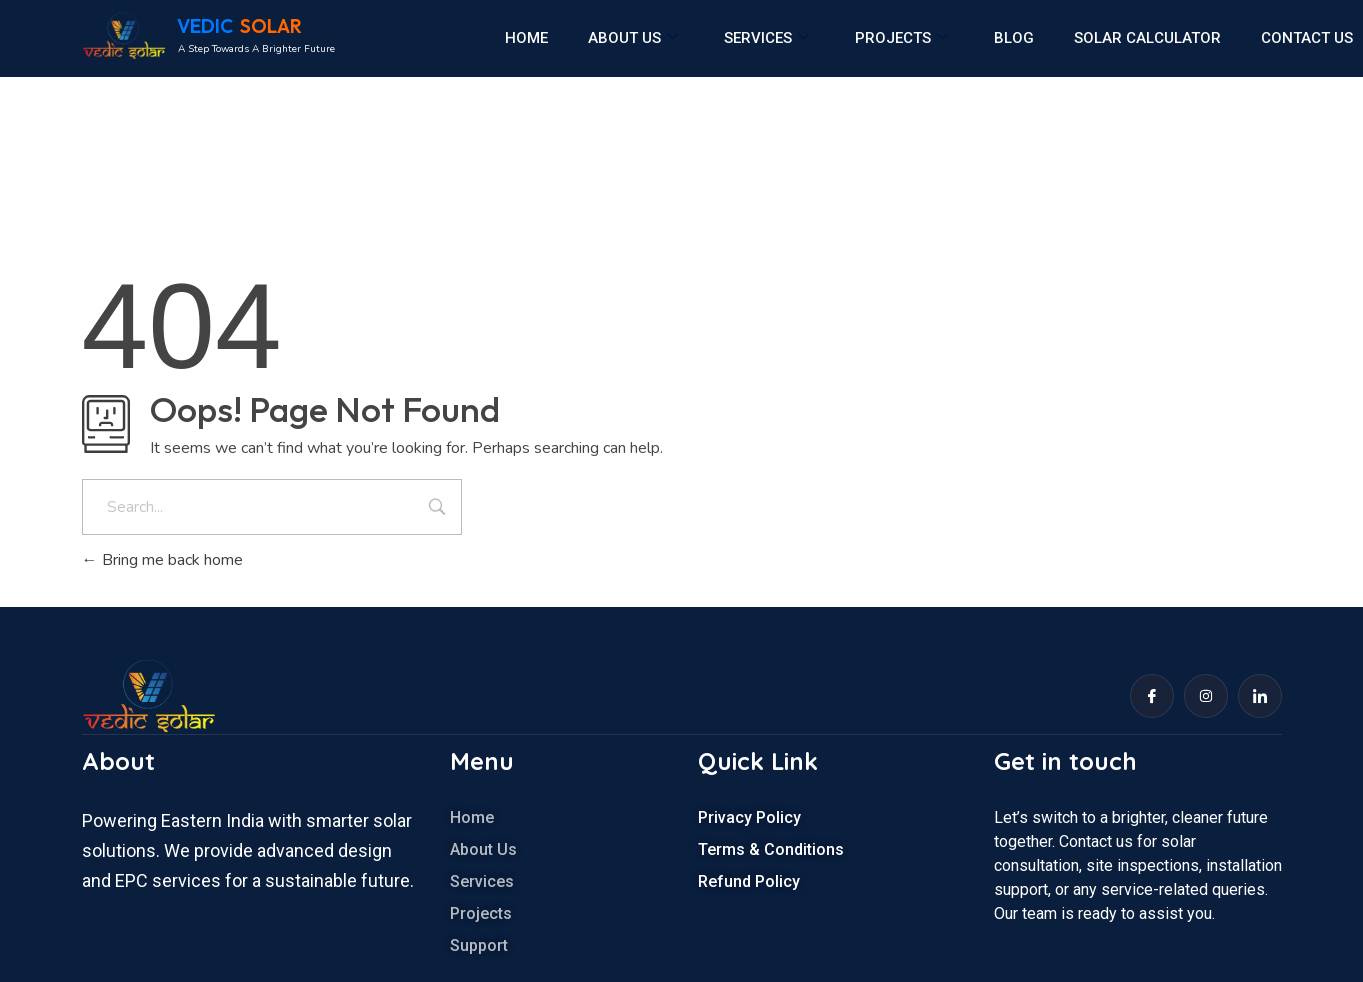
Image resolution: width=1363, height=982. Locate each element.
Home (526, 38)
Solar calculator (1147, 38)
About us (633, 38)
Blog (1014, 38)
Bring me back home (162, 560)
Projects (901, 38)
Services (766, 38)
